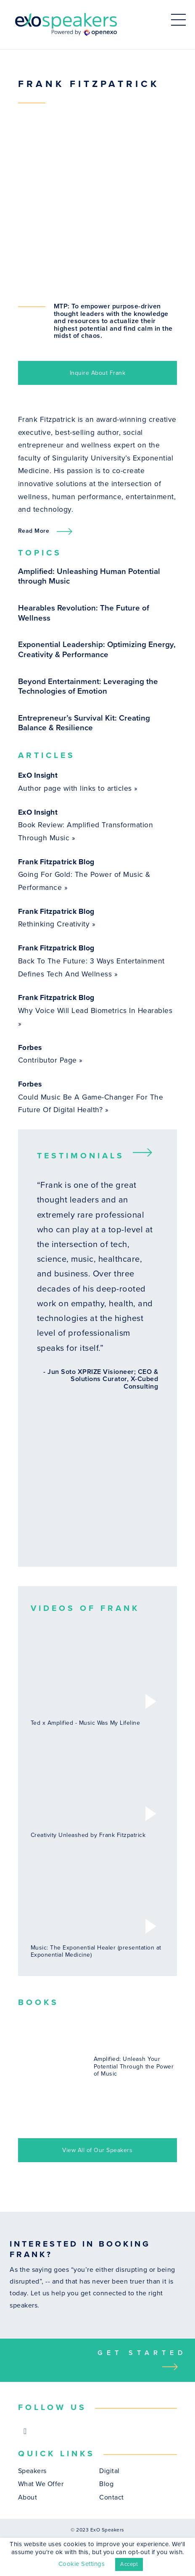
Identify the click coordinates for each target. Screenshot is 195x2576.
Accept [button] (129, 2564)
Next (145, 1152)
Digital (109, 2471)
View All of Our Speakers (97, 2150)
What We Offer (41, 2484)
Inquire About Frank (98, 372)
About (27, 2498)
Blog (106, 2484)
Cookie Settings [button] (81, 2564)
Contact (111, 2498)
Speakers (32, 2471)
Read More (34, 530)
